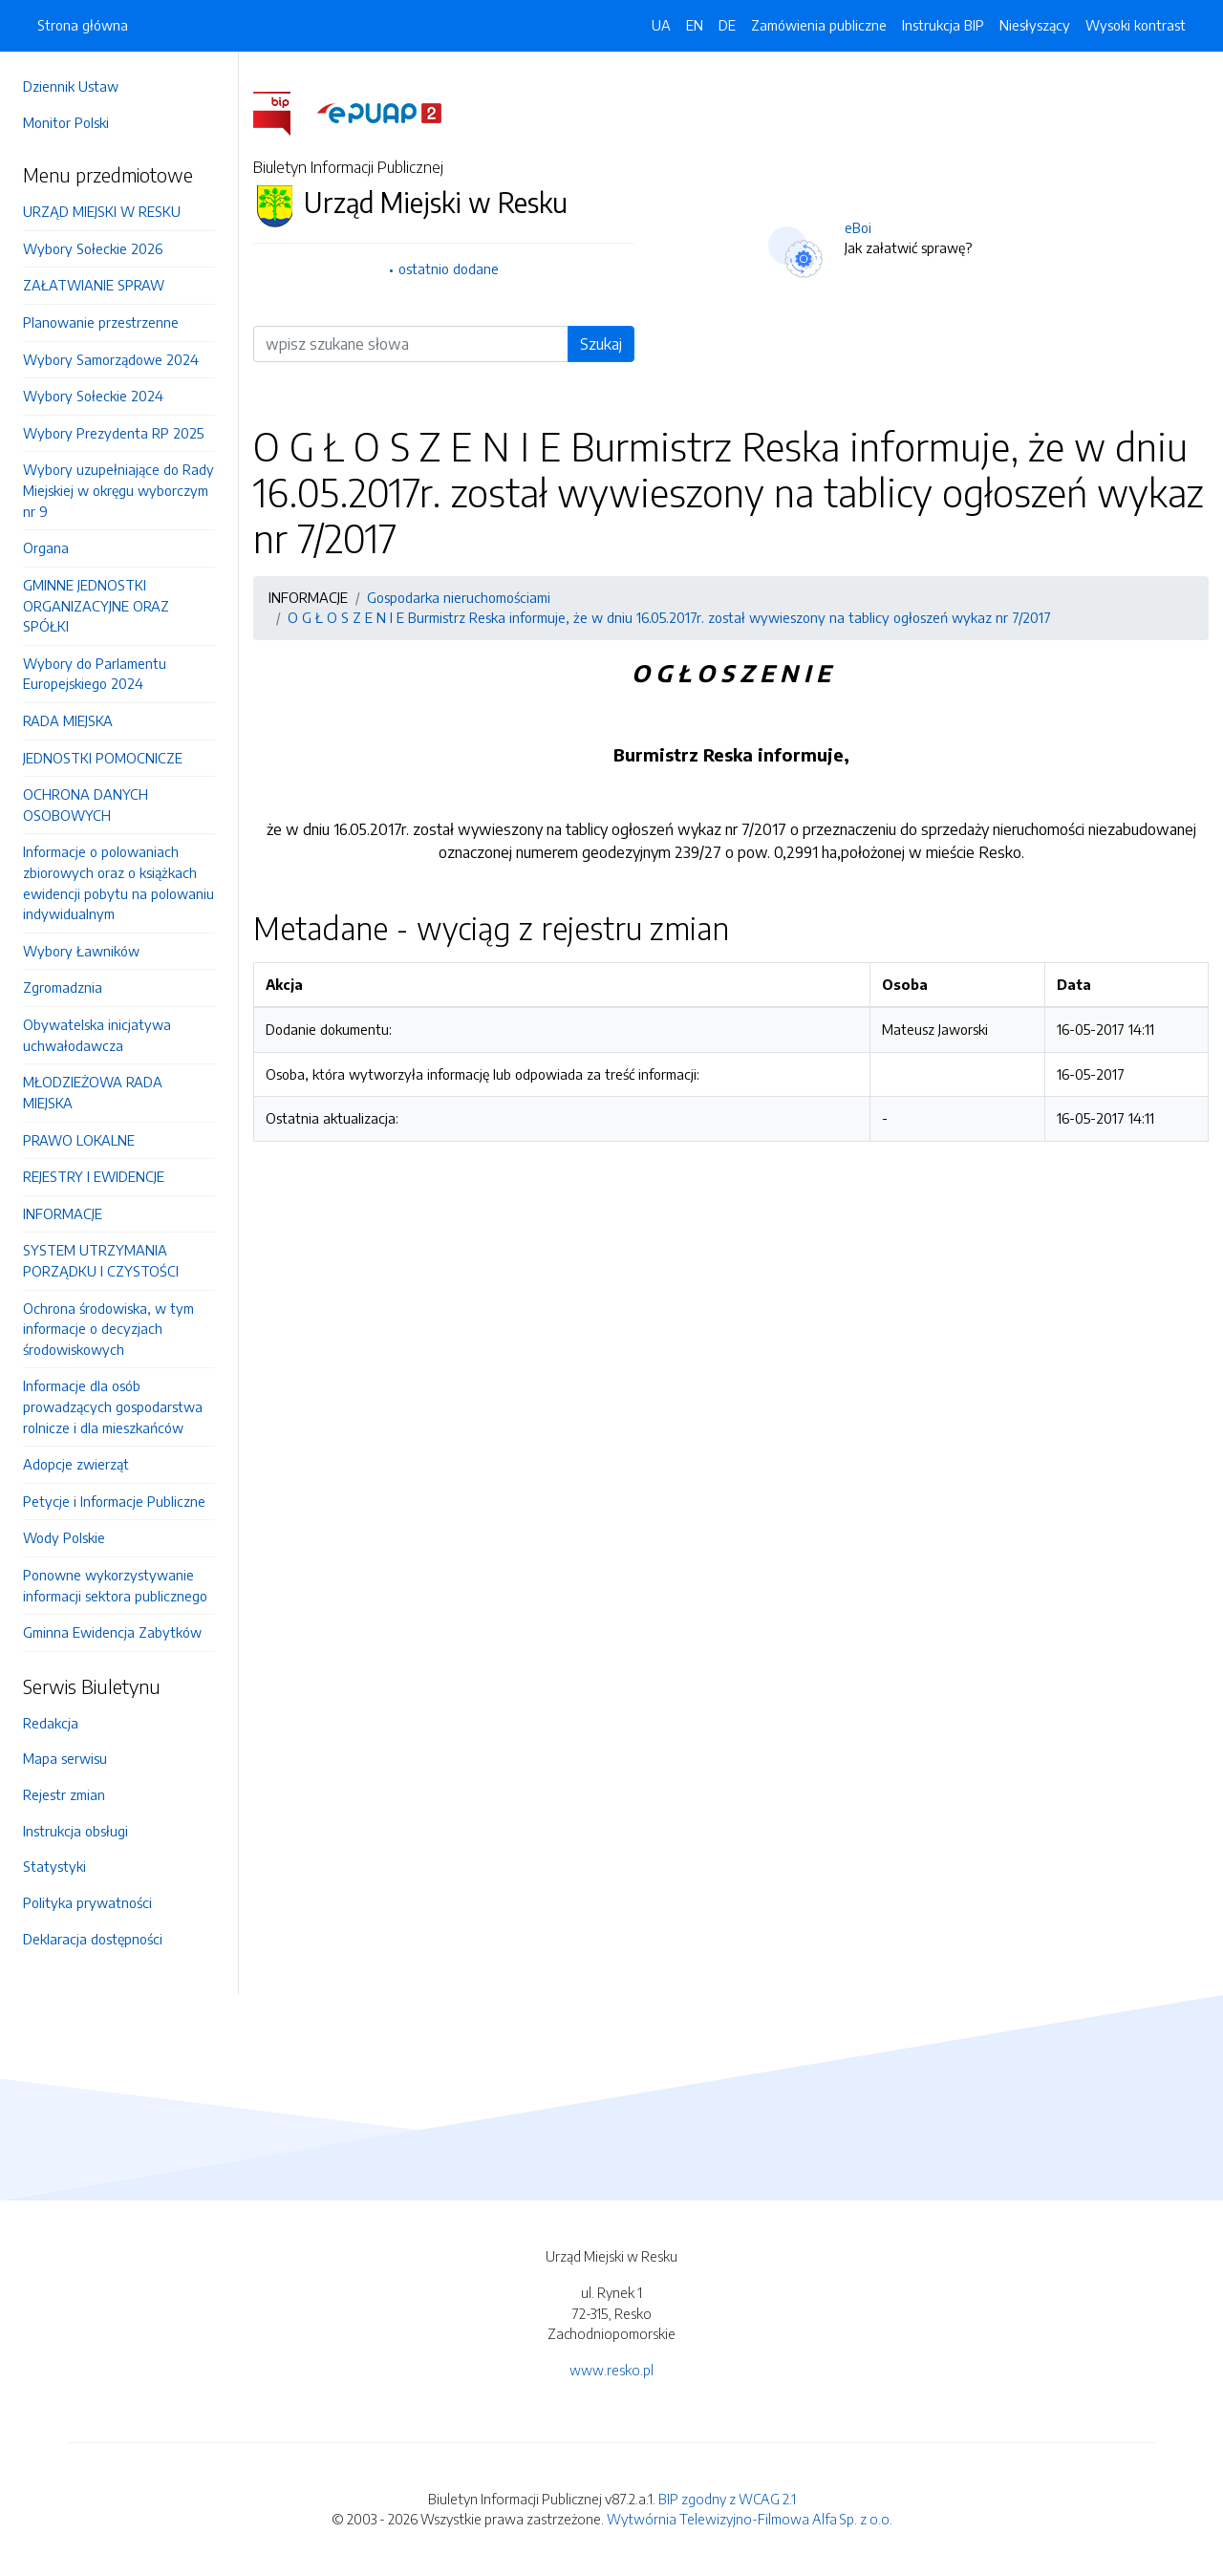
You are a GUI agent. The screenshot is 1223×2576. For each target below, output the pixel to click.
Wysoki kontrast (1135, 24)
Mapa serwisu (65, 1758)
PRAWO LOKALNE (79, 1139)
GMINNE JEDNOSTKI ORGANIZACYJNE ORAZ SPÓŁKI (96, 605)
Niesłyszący (1034, 24)
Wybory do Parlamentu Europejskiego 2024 (94, 674)
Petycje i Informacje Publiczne (114, 1501)
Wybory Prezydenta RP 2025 (113, 432)
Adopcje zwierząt (76, 1463)
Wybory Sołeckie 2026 (92, 248)
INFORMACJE (62, 1213)
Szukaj (601, 344)
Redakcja (50, 1722)
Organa (46, 547)
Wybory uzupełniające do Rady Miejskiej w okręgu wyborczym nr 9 (118, 490)
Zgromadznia (62, 987)
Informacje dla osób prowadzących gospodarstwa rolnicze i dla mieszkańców (113, 1406)
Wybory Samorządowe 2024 (111, 359)
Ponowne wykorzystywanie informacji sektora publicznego (115, 1585)
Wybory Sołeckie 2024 (93, 395)
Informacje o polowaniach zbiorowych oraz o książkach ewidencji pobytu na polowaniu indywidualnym (118, 882)
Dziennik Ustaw (70, 86)
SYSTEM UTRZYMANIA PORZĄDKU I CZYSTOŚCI (101, 1260)
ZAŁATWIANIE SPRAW (93, 284)
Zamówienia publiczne (819, 24)
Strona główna (82, 24)
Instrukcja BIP (943, 24)
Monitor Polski (66, 122)
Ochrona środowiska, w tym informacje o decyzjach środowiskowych (108, 1328)
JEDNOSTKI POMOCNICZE (102, 757)
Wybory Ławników (81, 950)
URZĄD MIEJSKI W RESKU (102, 211)
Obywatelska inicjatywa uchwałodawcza (97, 1035)
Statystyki (54, 1866)
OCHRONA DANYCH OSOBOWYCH (85, 804)
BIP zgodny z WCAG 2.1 (727, 2498)
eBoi (858, 227)
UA (661, 24)
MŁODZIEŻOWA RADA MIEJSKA (92, 1092)
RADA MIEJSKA (68, 720)
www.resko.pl (611, 2369)
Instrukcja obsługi (75, 1830)
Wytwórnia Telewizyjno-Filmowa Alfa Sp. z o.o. (749, 2518)
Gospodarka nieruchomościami (458, 597)
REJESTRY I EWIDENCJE (93, 1176)
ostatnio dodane (448, 268)
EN (694, 24)
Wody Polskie (64, 1537)
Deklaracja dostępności (92, 1938)
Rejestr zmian (64, 1794)
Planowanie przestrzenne (101, 322)
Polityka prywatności (87, 1902)
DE (727, 24)
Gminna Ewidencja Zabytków (112, 1632)
